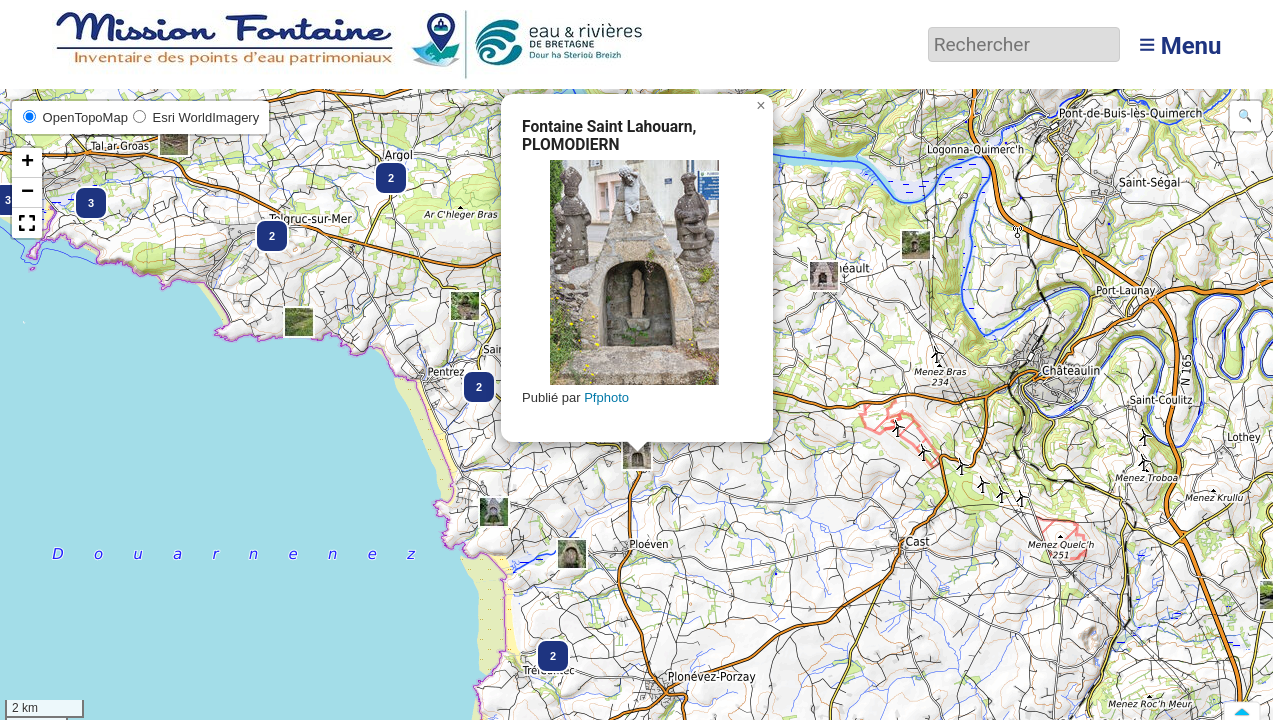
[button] (382, 169)
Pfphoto (606, 397)
